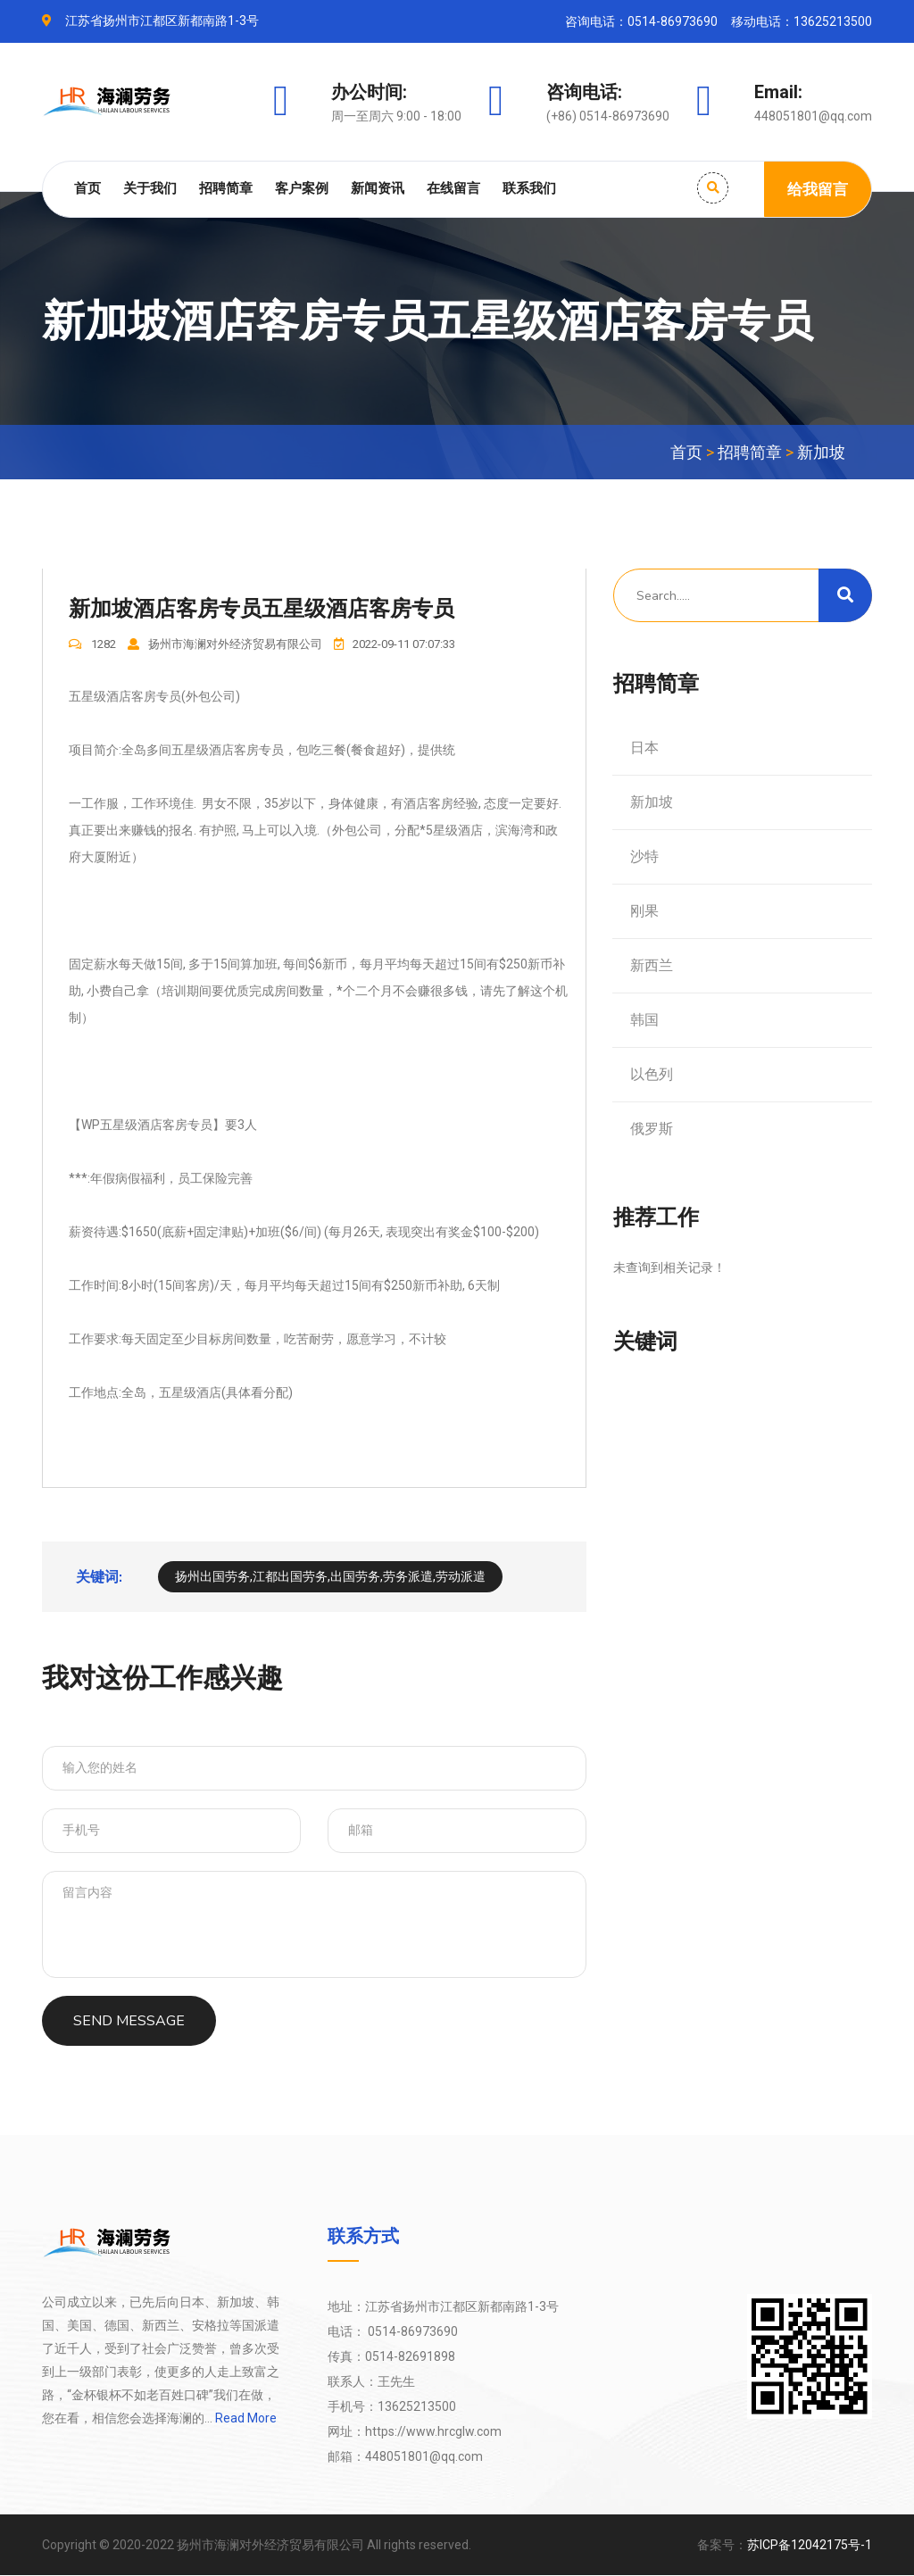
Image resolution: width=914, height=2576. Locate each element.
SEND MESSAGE (129, 2022)
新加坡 (821, 452)
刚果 (644, 910)
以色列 (651, 1074)
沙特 (644, 856)
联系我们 (529, 188)
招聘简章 (226, 188)
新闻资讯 (377, 188)
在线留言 (453, 188)
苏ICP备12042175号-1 (809, 2546)
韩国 (644, 1019)
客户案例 (301, 188)
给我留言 (817, 189)
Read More (244, 2419)
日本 (644, 747)
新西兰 (651, 965)
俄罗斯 (651, 1128)
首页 (87, 188)
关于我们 (150, 188)
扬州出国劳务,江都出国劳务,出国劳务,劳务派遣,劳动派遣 (330, 1577)
